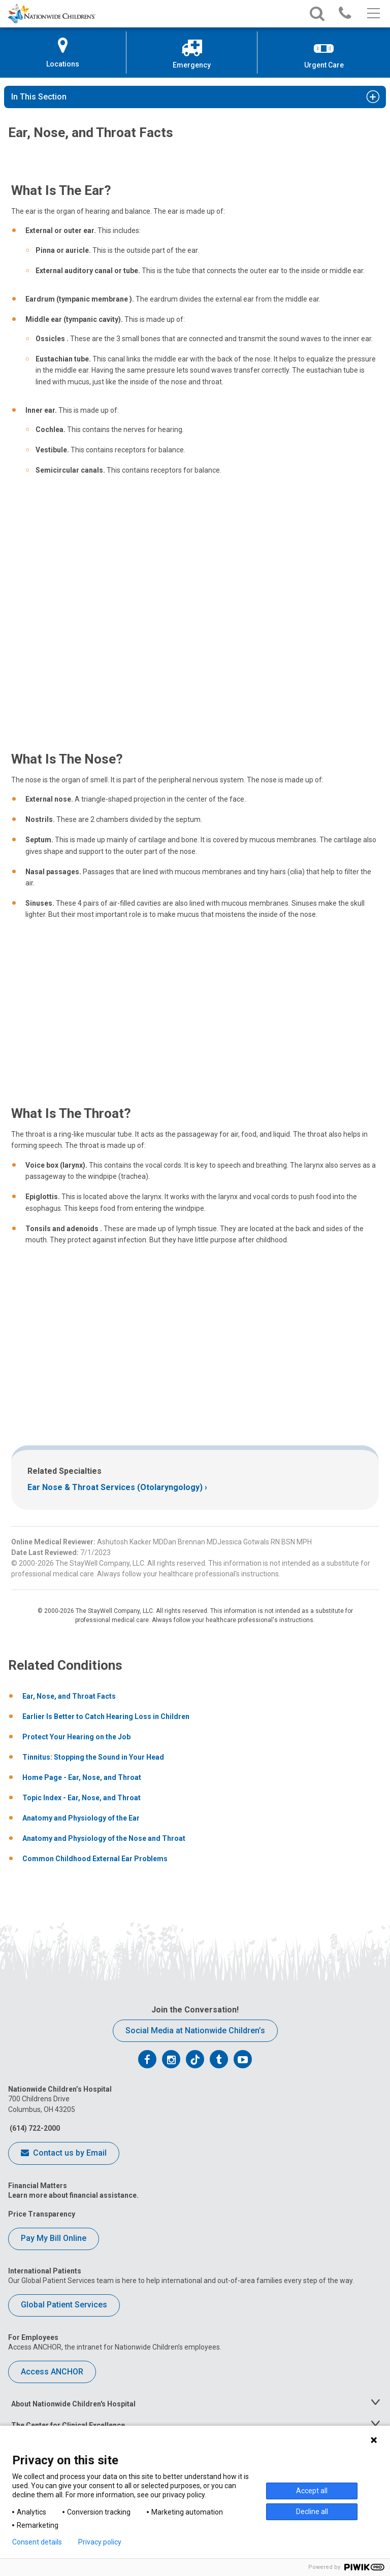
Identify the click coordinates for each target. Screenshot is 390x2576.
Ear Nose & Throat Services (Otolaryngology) (115, 1487)
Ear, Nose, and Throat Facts (69, 1696)
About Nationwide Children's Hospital (73, 2404)
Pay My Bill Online (53, 2238)
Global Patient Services (64, 2304)
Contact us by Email (64, 2153)
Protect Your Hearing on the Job (76, 1737)
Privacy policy (99, 2542)
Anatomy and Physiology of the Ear (81, 1818)
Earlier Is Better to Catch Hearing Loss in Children (105, 1716)
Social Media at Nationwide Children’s (195, 2030)
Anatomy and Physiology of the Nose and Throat (103, 1838)
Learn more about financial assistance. (73, 2195)
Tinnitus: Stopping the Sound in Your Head (93, 1757)
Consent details (37, 2542)
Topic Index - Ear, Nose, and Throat (81, 1798)
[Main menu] (372, 13)
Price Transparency (41, 2214)
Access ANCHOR (52, 2371)
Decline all (312, 2511)
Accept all (312, 2491)
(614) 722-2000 (34, 2128)
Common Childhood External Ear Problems (95, 1859)
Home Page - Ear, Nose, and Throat (81, 1777)
